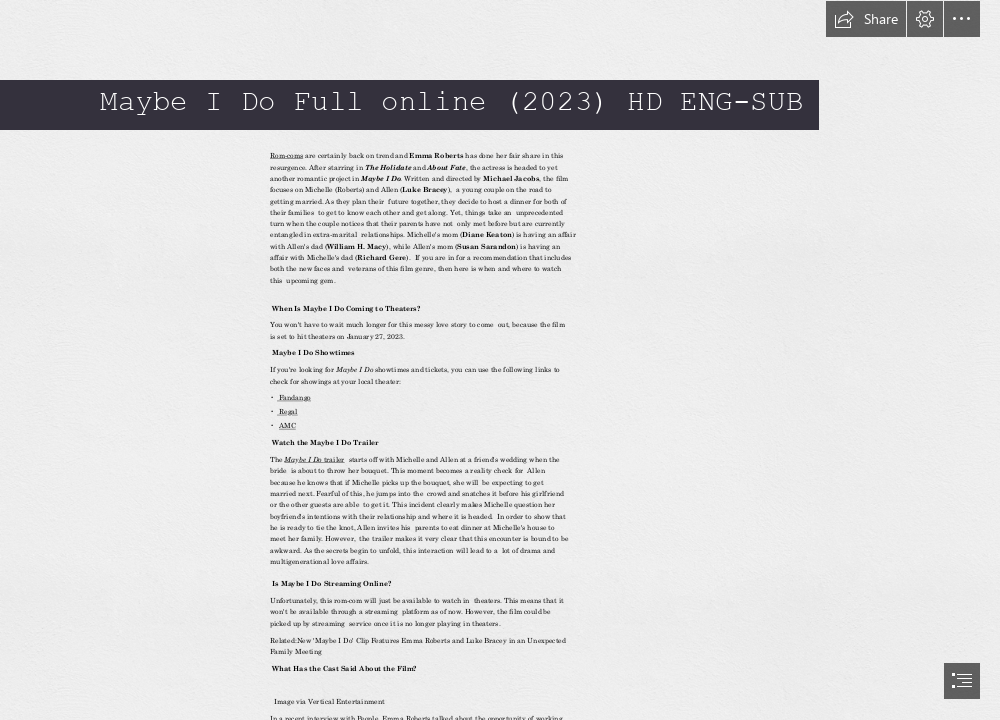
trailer (333, 459)
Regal (287, 412)
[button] (866, 19)
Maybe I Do (303, 459)
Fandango (294, 398)
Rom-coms (286, 156)
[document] (500, 360)
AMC (286, 426)
